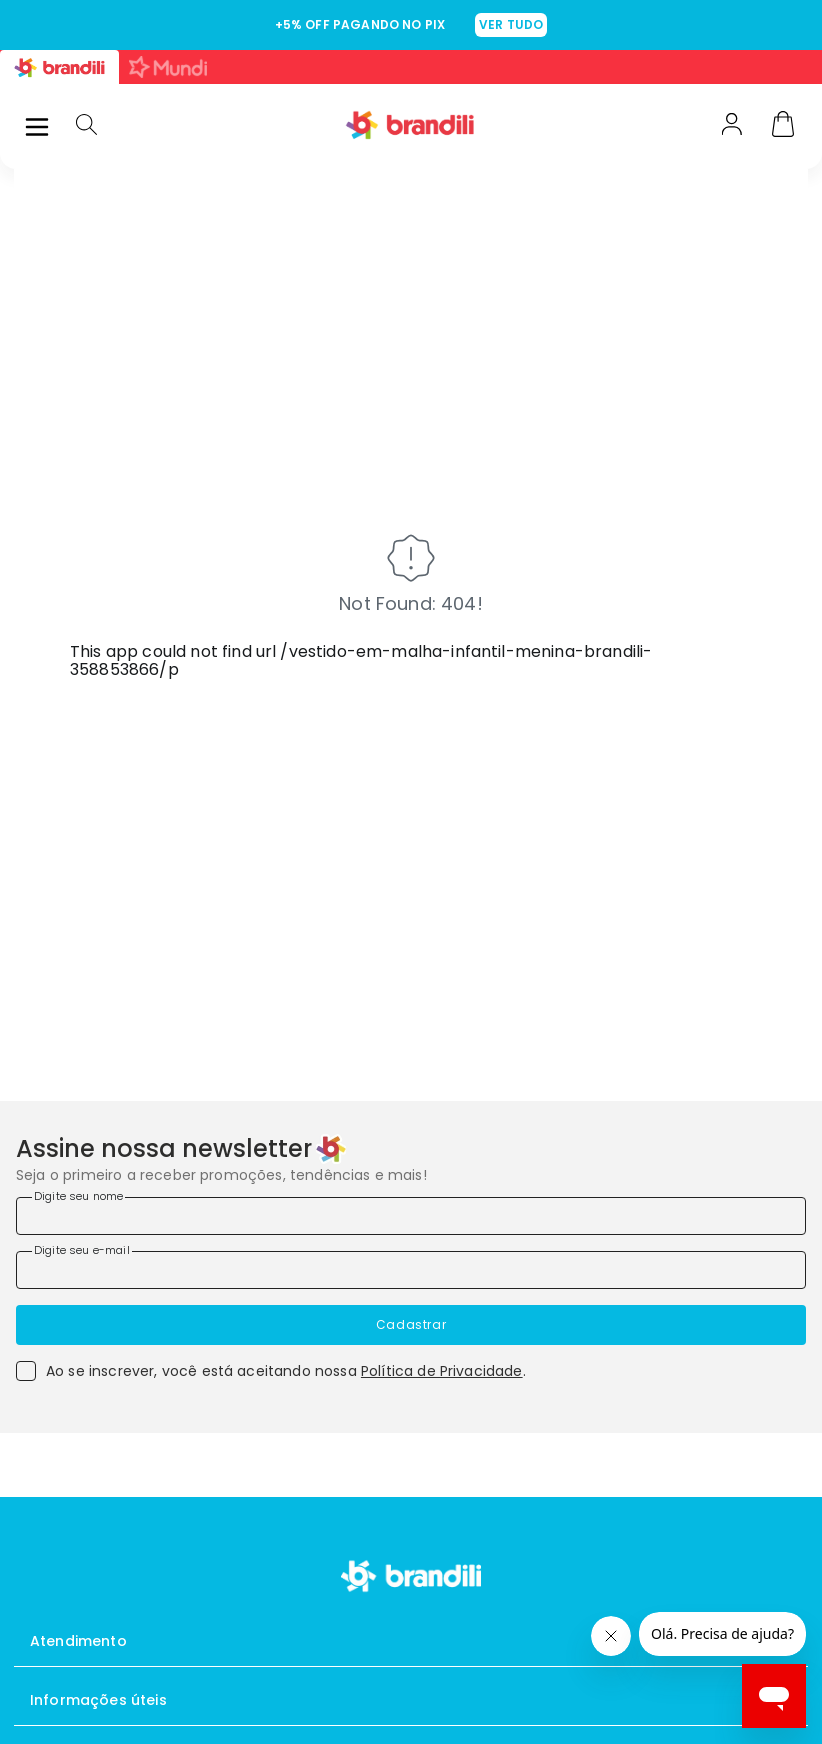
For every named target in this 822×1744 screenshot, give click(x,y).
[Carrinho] (783, 126)
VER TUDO (511, 24)
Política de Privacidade (442, 1371)
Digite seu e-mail (82, 1250)
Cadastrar (411, 1324)
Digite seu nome (78, 1196)
